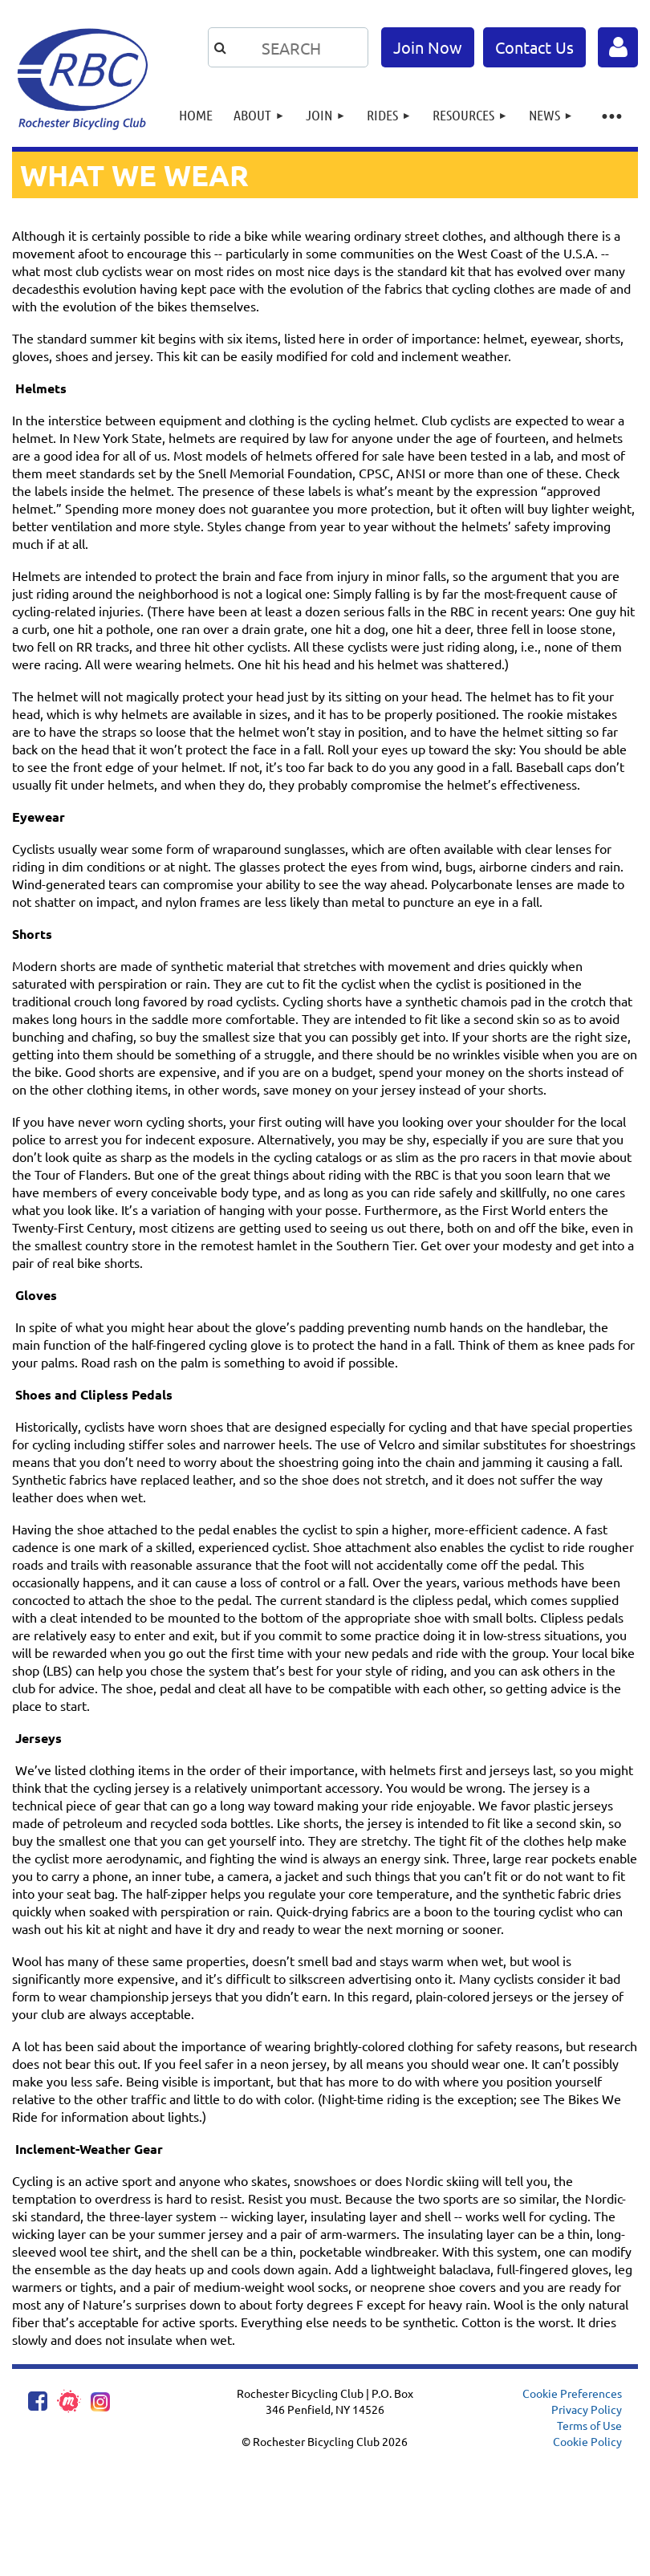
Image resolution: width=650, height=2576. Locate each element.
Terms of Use (589, 2425)
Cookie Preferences (572, 2393)
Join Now (427, 47)
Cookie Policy (587, 2441)
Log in (618, 47)
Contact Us (534, 47)
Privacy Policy (586, 2409)
